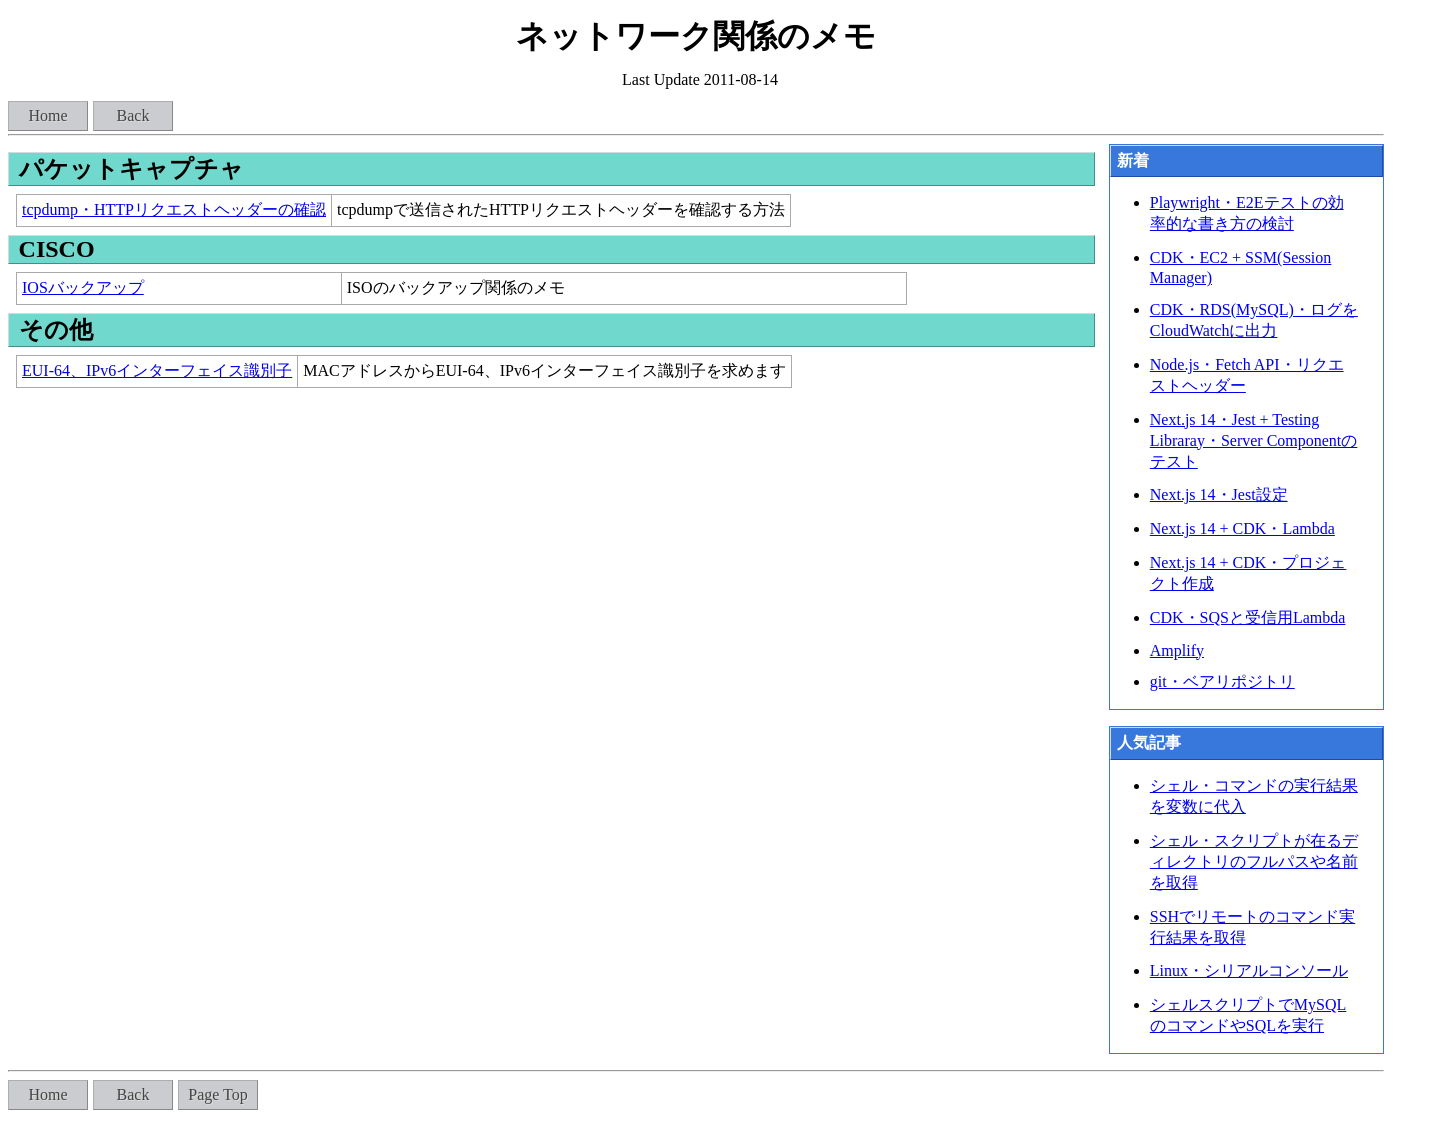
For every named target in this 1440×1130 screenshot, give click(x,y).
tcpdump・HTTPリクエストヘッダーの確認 (174, 209)
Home (47, 115)
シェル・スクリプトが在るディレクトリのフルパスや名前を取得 (1254, 861)
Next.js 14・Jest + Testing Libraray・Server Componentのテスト (1254, 440)
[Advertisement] (551, 536)
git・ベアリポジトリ (1222, 681)
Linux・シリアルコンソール (1249, 970)
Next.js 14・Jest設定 (1219, 494)
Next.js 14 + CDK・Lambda (1242, 528)
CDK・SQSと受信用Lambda (1248, 617)
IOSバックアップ (83, 287)
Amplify (1177, 650)
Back (133, 115)
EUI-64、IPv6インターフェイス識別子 (157, 370)
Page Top (217, 1094)
